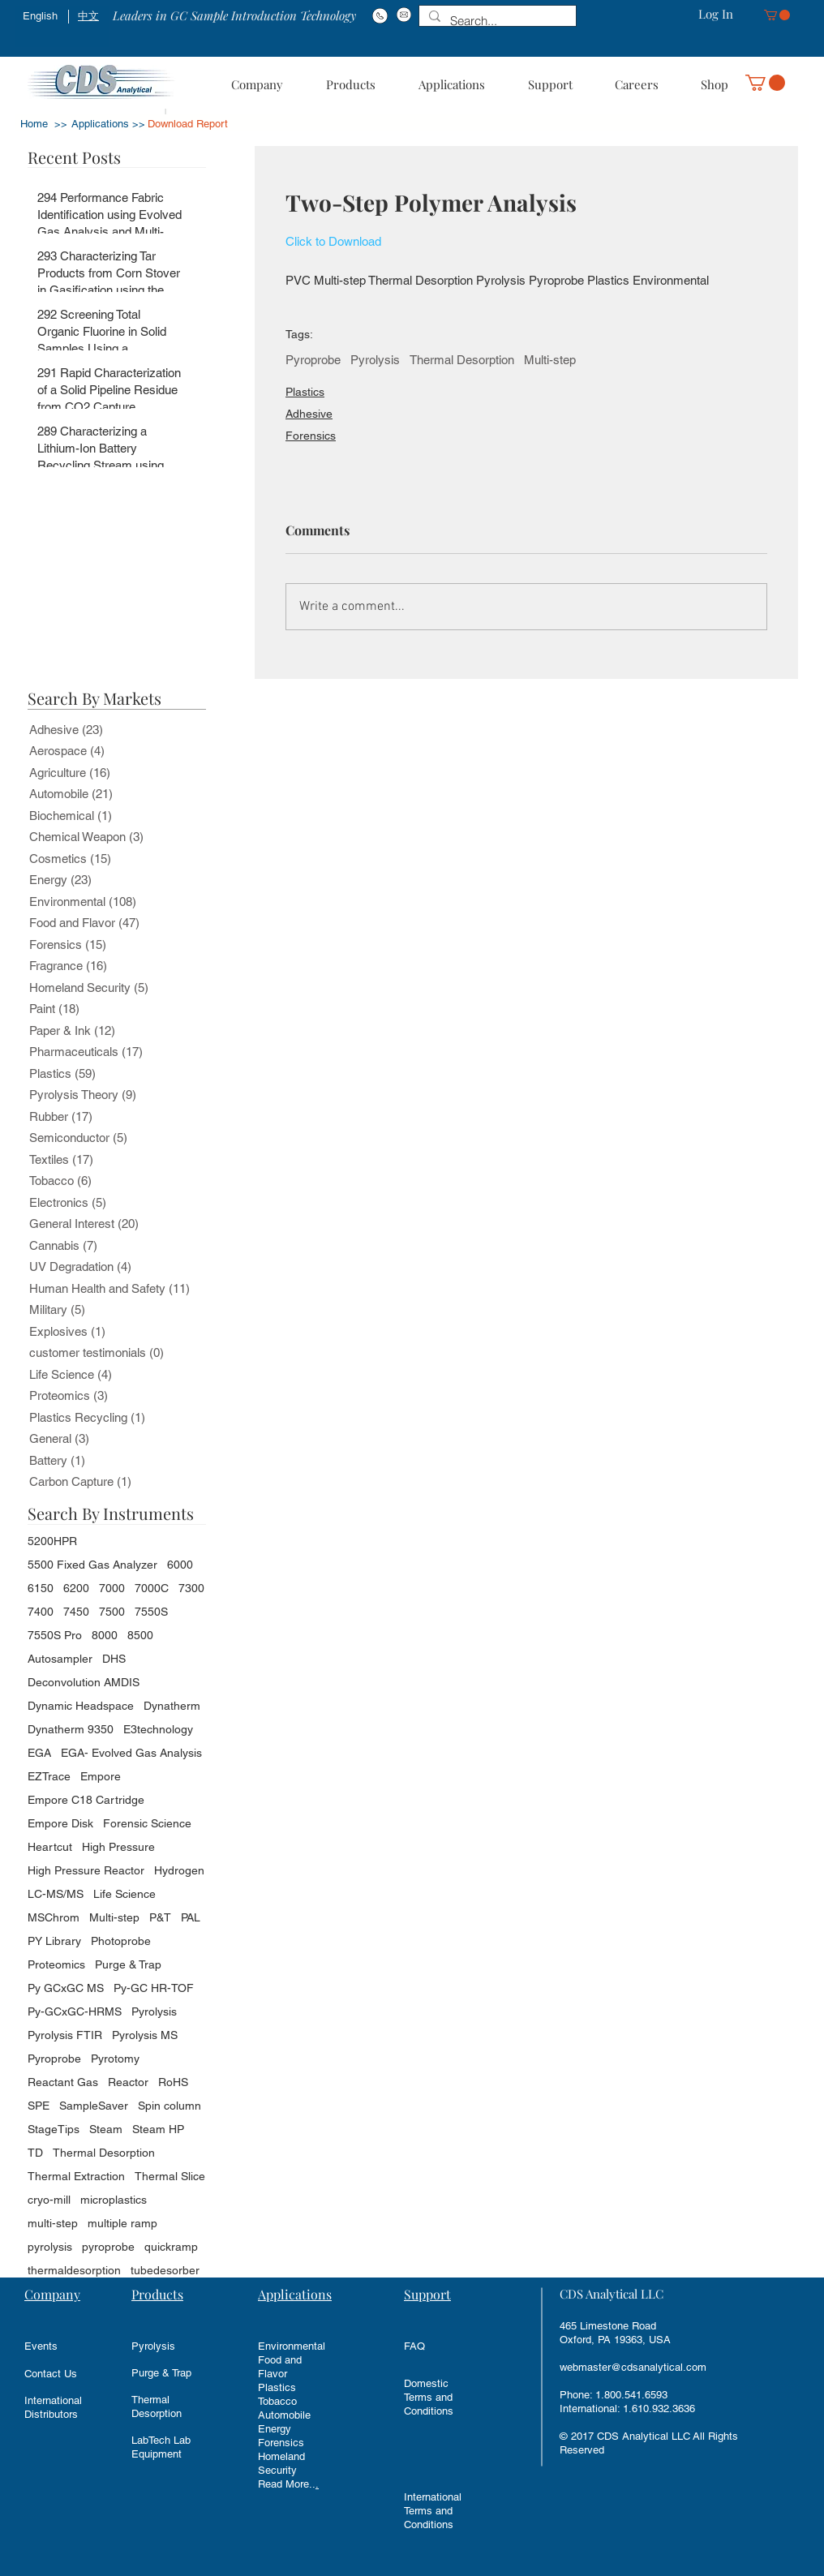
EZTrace (49, 1776)
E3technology (158, 1729)
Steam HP (158, 2129)
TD (35, 2152)
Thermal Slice (170, 2176)
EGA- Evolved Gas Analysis (131, 1752)
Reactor (128, 2082)
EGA (39, 1752)
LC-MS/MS (56, 1893)
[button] (777, 15)
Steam (105, 2129)
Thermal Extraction (76, 2176)
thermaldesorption (74, 2270)
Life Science (124, 1893)
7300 (191, 1588)
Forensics (310, 435)
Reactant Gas (63, 2082)
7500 (112, 1611)
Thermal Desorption (462, 360)
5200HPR (52, 1541)
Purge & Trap (128, 1964)
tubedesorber (165, 2270)
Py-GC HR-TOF (154, 1987)
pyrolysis (50, 2246)
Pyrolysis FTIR (65, 2035)
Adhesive (309, 413)
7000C (152, 1588)
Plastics (304, 391)
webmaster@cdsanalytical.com (633, 2367)
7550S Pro (55, 1635)
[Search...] (496, 21)
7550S (151, 1611)
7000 (112, 1588)
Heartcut (50, 1846)
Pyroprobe (313, 360)
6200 (76, 1588)
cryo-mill (49, 2199)
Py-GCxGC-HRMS (75, 2011)
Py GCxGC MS (66, 1987)
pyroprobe (108, 2246)
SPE (38, 2105)
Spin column (169, 2105)
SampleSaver (93, 2105)
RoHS (173, 2082)
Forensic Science (147, 1823)
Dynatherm (172, 1705)
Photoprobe (121, 1940)
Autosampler (60, 1658)
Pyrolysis (375, 360)
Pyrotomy (115, 2058)
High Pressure (118, 1846)
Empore (100, 1776)
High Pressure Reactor (86, 1870)
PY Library (54, 1940)
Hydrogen (179, 1870)
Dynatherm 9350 (71, 1729)
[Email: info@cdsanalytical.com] (403, 14)
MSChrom (53, 1917)
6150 (41, 1588)
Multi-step (550, 360)
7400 (41, 1611)
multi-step (53, 2223)
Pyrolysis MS (145, 2035)
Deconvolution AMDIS (83, 1682)
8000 (105, 1635)
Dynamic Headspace (81, 1705)
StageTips (53, 2129)
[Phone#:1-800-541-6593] (380, 15)
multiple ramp (122, 2223)
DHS (114, 1658)
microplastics (113, 2199)
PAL (190, 1917)
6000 (180, 1564)
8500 (140, 1635)
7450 (76, 1611)
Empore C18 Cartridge (86, 1799)
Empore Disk (60, 1823)
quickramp (171, 2246)
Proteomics (56, 1964)
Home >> (43, 124)
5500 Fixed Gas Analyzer (92, 1564)
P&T (160, 1917)
